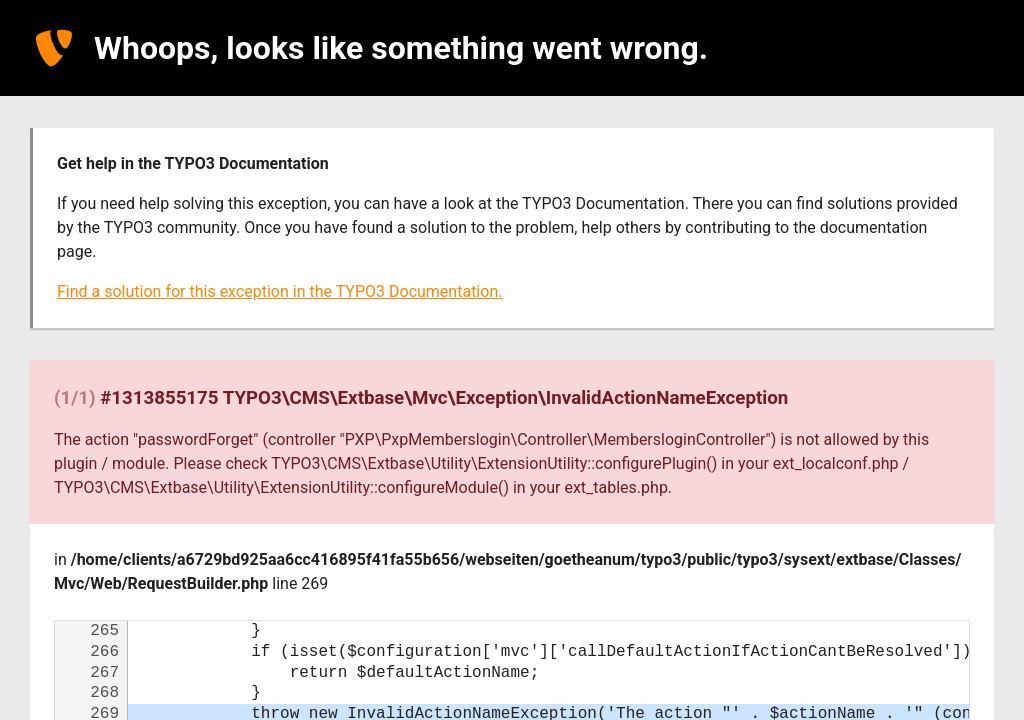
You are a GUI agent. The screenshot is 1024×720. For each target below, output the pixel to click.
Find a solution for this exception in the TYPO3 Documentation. (279, 291)
